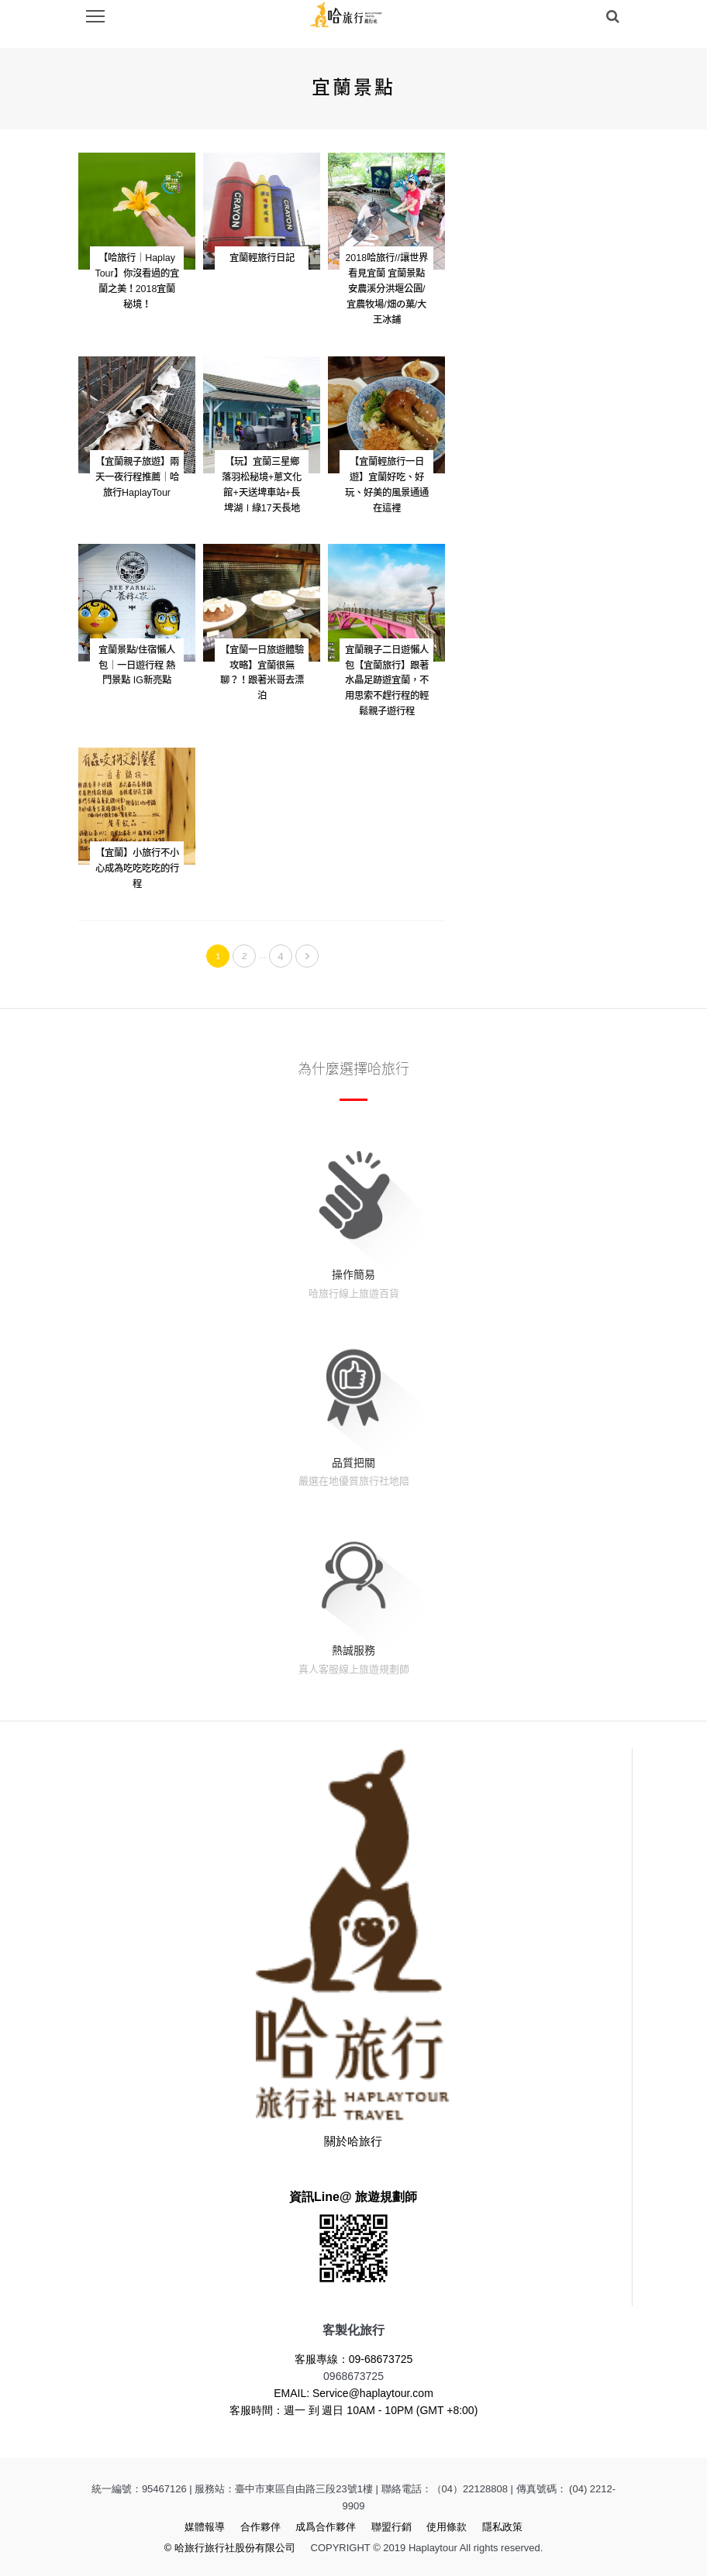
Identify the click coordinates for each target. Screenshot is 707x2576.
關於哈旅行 (353, 2141)
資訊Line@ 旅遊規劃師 (353, 2196)
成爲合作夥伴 (325, 2527)
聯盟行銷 (391, 2527)
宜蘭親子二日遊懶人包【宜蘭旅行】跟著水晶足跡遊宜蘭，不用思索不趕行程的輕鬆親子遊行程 (387, 681)
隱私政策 (502, 2527)
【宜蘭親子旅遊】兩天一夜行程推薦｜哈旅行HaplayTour (137, 477)
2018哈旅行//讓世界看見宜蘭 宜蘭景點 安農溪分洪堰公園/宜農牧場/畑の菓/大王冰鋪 (386, 289)
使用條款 (446, 2527)
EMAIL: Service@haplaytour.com (353, 2393)
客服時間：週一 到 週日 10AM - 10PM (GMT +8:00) (353, 2410)
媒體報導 (205, 2527)
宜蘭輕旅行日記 (262, 258)
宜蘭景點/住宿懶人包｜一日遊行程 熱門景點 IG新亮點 (136, 665)
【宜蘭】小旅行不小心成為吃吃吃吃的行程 (137, 868)
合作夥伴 (260, 2527)
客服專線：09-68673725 (354, 2359)
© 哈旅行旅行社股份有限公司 (229, 2548)
